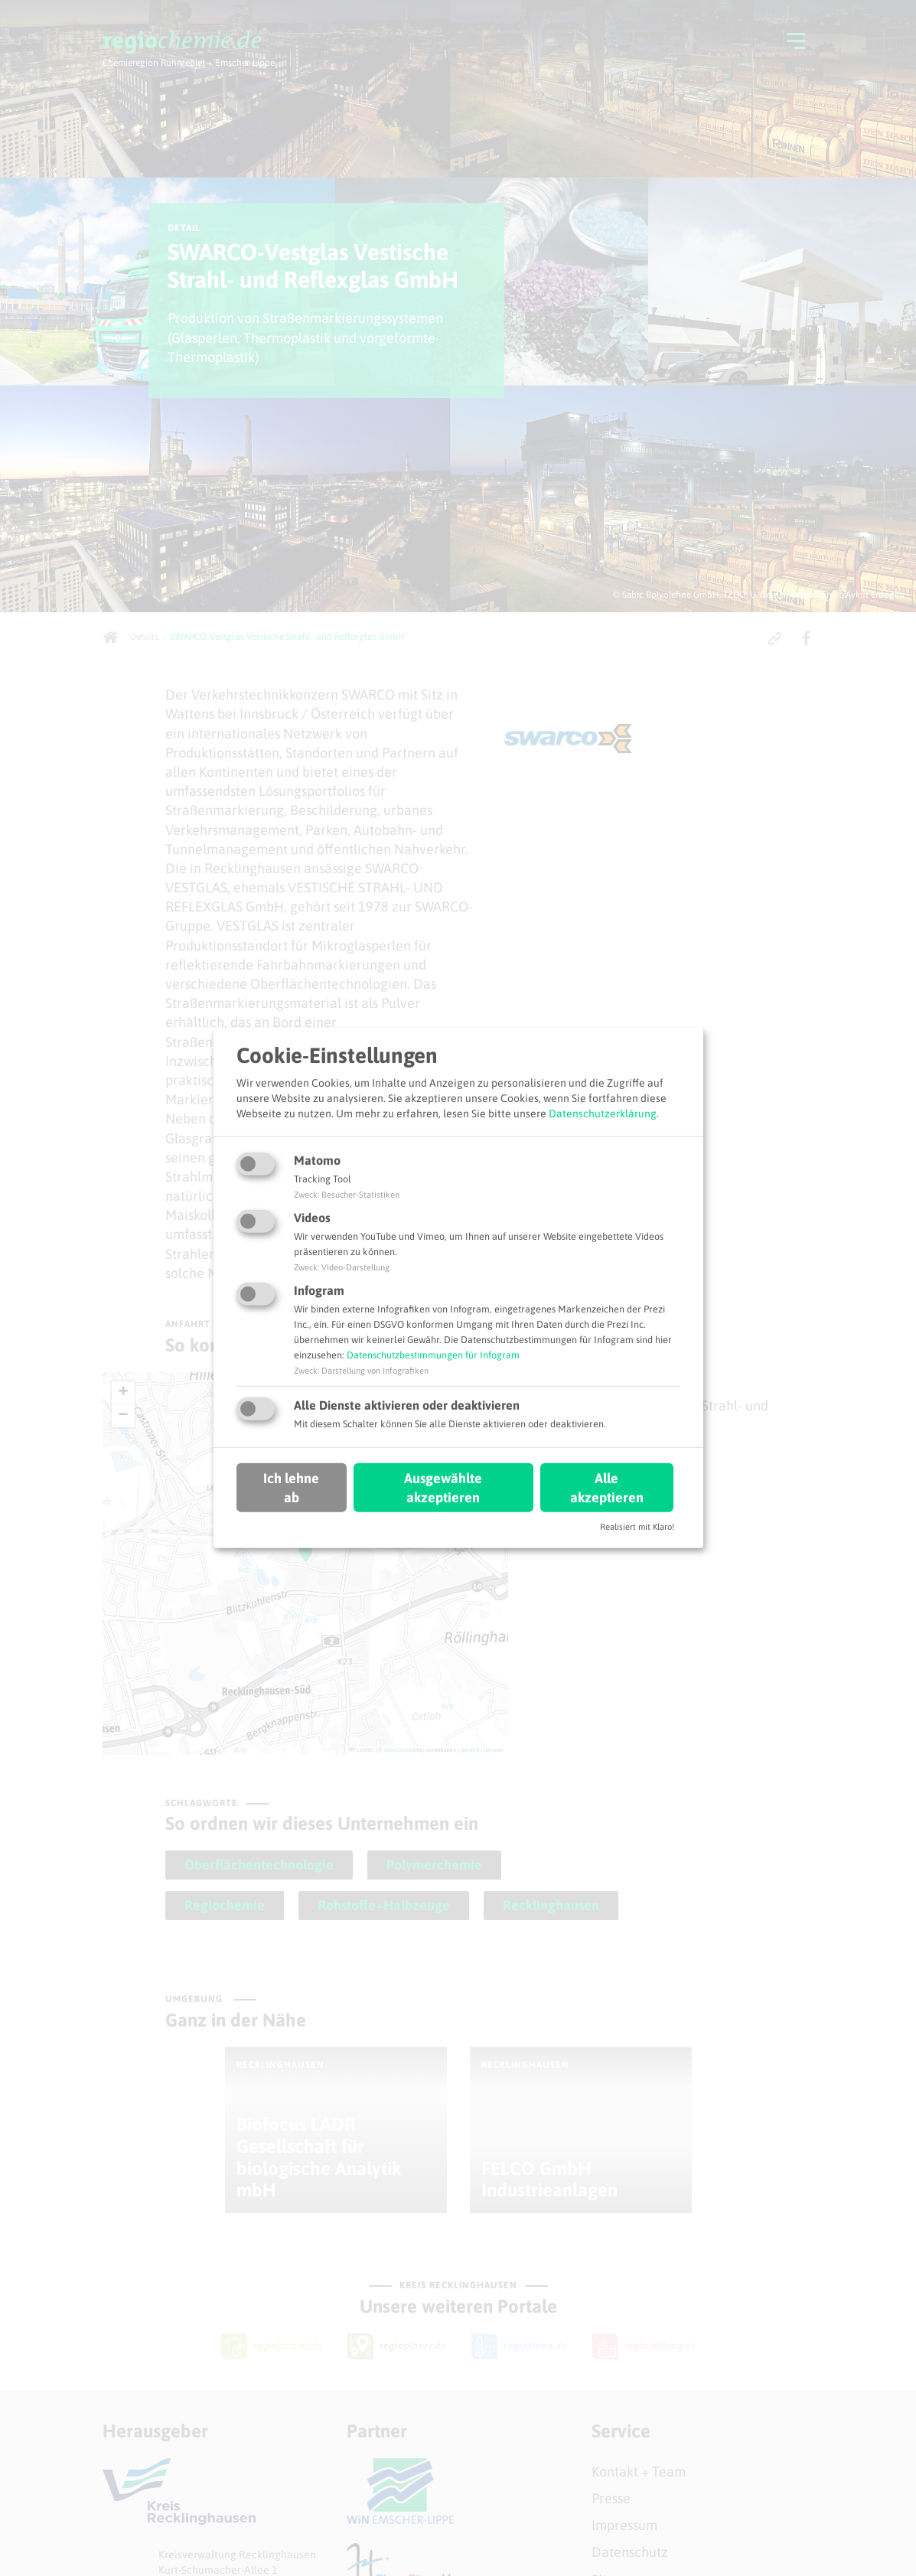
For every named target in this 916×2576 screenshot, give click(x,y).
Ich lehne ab (291, 1487)
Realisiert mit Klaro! (637, 1526)
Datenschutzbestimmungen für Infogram (433, 1355)
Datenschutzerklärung (603, 1113)
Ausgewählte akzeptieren (443, 1487)
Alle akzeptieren (607, 1487)
